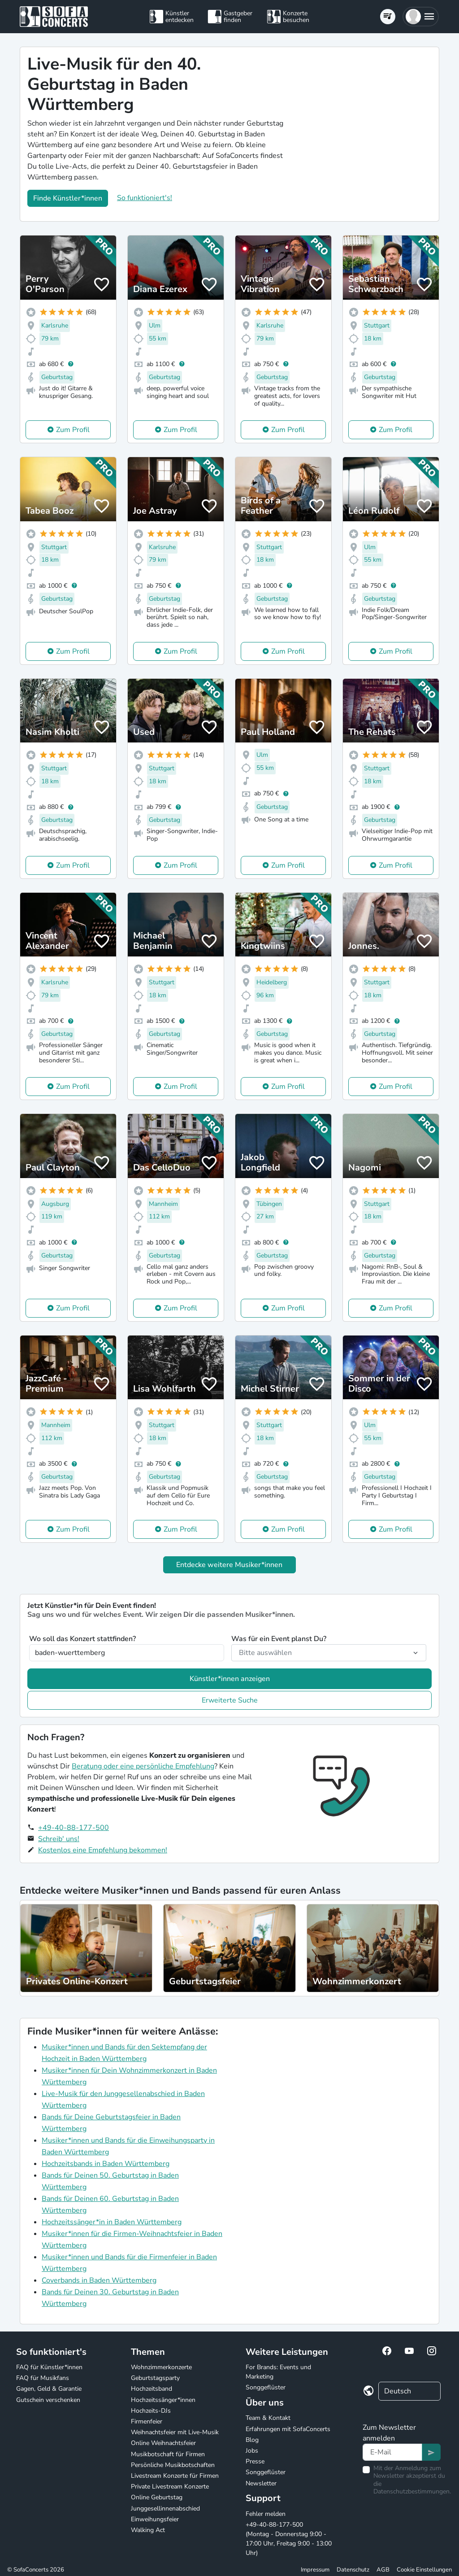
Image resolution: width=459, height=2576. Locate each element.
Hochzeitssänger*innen (163, 2400)
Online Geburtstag (156, 2497)
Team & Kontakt (268, 2418)
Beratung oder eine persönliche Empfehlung (143, 1766)
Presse (255, 2461)
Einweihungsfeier (155, 2519)
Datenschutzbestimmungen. (412, 2491)
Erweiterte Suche (230, 1700)
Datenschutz (353, 2570)
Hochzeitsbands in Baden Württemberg (105, 2164)
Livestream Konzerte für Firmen (175, 2475)
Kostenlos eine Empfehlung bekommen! (102, 1850)
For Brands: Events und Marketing (278, 2372)
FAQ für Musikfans (42, 2378)
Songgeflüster (266, 2387)
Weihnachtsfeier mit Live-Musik (175, 2432)
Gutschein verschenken (48, 2400)
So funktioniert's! (144, 198)
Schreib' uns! (58, 1839)
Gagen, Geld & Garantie (49, 2388)
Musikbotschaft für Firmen (168, 2454)
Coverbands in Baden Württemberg (99, 2280)
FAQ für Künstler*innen (49, 2367)
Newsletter (261, 2483)
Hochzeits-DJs (151, 2410)
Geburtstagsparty (155, 2378)
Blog (252, 2440)
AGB (383, 2570)
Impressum (315, 2570)
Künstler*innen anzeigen (230, 1679)
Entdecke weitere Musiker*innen (229, 1565)
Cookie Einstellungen (424, 2570)
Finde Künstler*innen (67, 198)
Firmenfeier (146, 2421)
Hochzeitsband (151, 2388)
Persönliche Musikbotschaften (173, 2465)
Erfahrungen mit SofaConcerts (288, 2429)
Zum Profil (73, 430)
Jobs (252, 2450)
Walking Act (148, 2530)
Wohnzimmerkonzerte (161, 2367)
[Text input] (392, 2452)
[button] (421, 16)
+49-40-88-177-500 (73, 1828)
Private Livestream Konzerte (170, 2486)
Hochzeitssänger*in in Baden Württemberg (112, 2222)
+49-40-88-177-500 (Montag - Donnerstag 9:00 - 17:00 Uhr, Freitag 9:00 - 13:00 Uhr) (289, 2538)
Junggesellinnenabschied (165, 2508)
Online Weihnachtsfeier (163, 2443)
